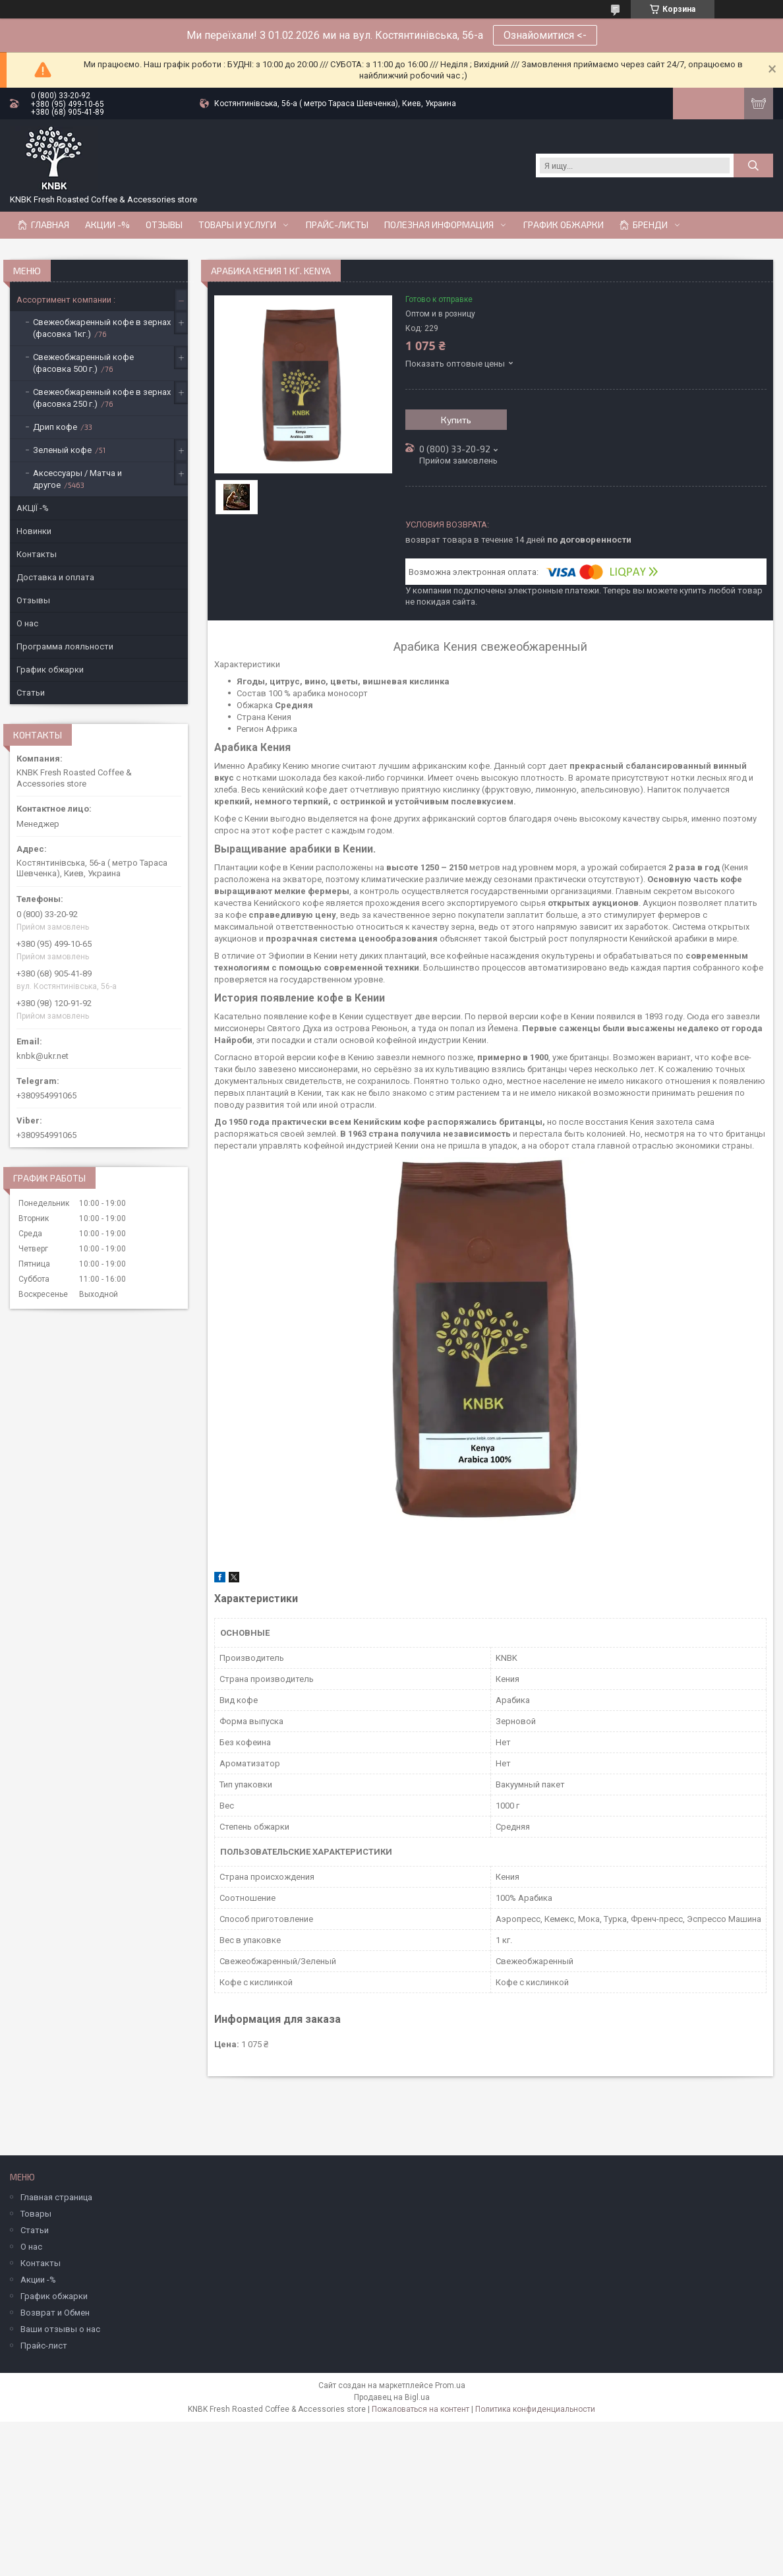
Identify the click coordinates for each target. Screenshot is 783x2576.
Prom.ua (450, 2385)
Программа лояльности (64, 646)
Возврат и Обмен (55, 2313)
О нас (27, 623)
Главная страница (56, 2197)
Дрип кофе (55, 427)
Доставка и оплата (55, 577)
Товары (35, 2214)
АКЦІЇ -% (32, 508)
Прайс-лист (43, 2346)
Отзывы (164, 224)
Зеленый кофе (62, 450)
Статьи (30, 693)
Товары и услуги (237, 224)
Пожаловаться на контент (420, 2409)
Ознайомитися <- (545, 35)
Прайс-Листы (337, 224)
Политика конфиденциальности (535, 2409)
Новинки (33, 531)
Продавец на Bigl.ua (392, 2397)
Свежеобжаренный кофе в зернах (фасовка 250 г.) (102, 398)
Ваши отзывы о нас (60, 2329)
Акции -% (38, 2280)
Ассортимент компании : (65, 300)
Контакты (36, 554)
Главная (50, 224)
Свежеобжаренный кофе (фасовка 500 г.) (83, 363)
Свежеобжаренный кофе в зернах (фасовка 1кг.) (102, 328)
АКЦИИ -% (107, 224)
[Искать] (753, 165)
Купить (456, 419)
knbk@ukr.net (42, 1056)
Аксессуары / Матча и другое (77, 479)
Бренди (650, 224)
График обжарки (563, 224)
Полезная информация (439, 224)
